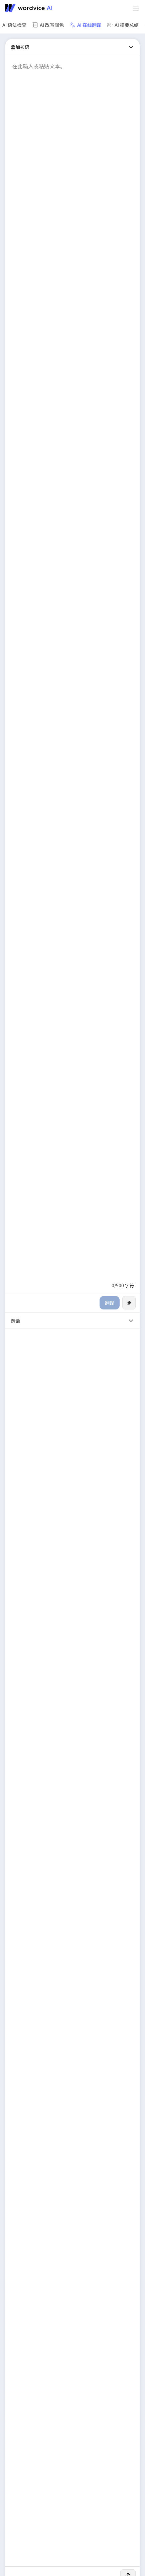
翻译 (109, 1302)
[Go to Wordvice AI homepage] (30, 8)
